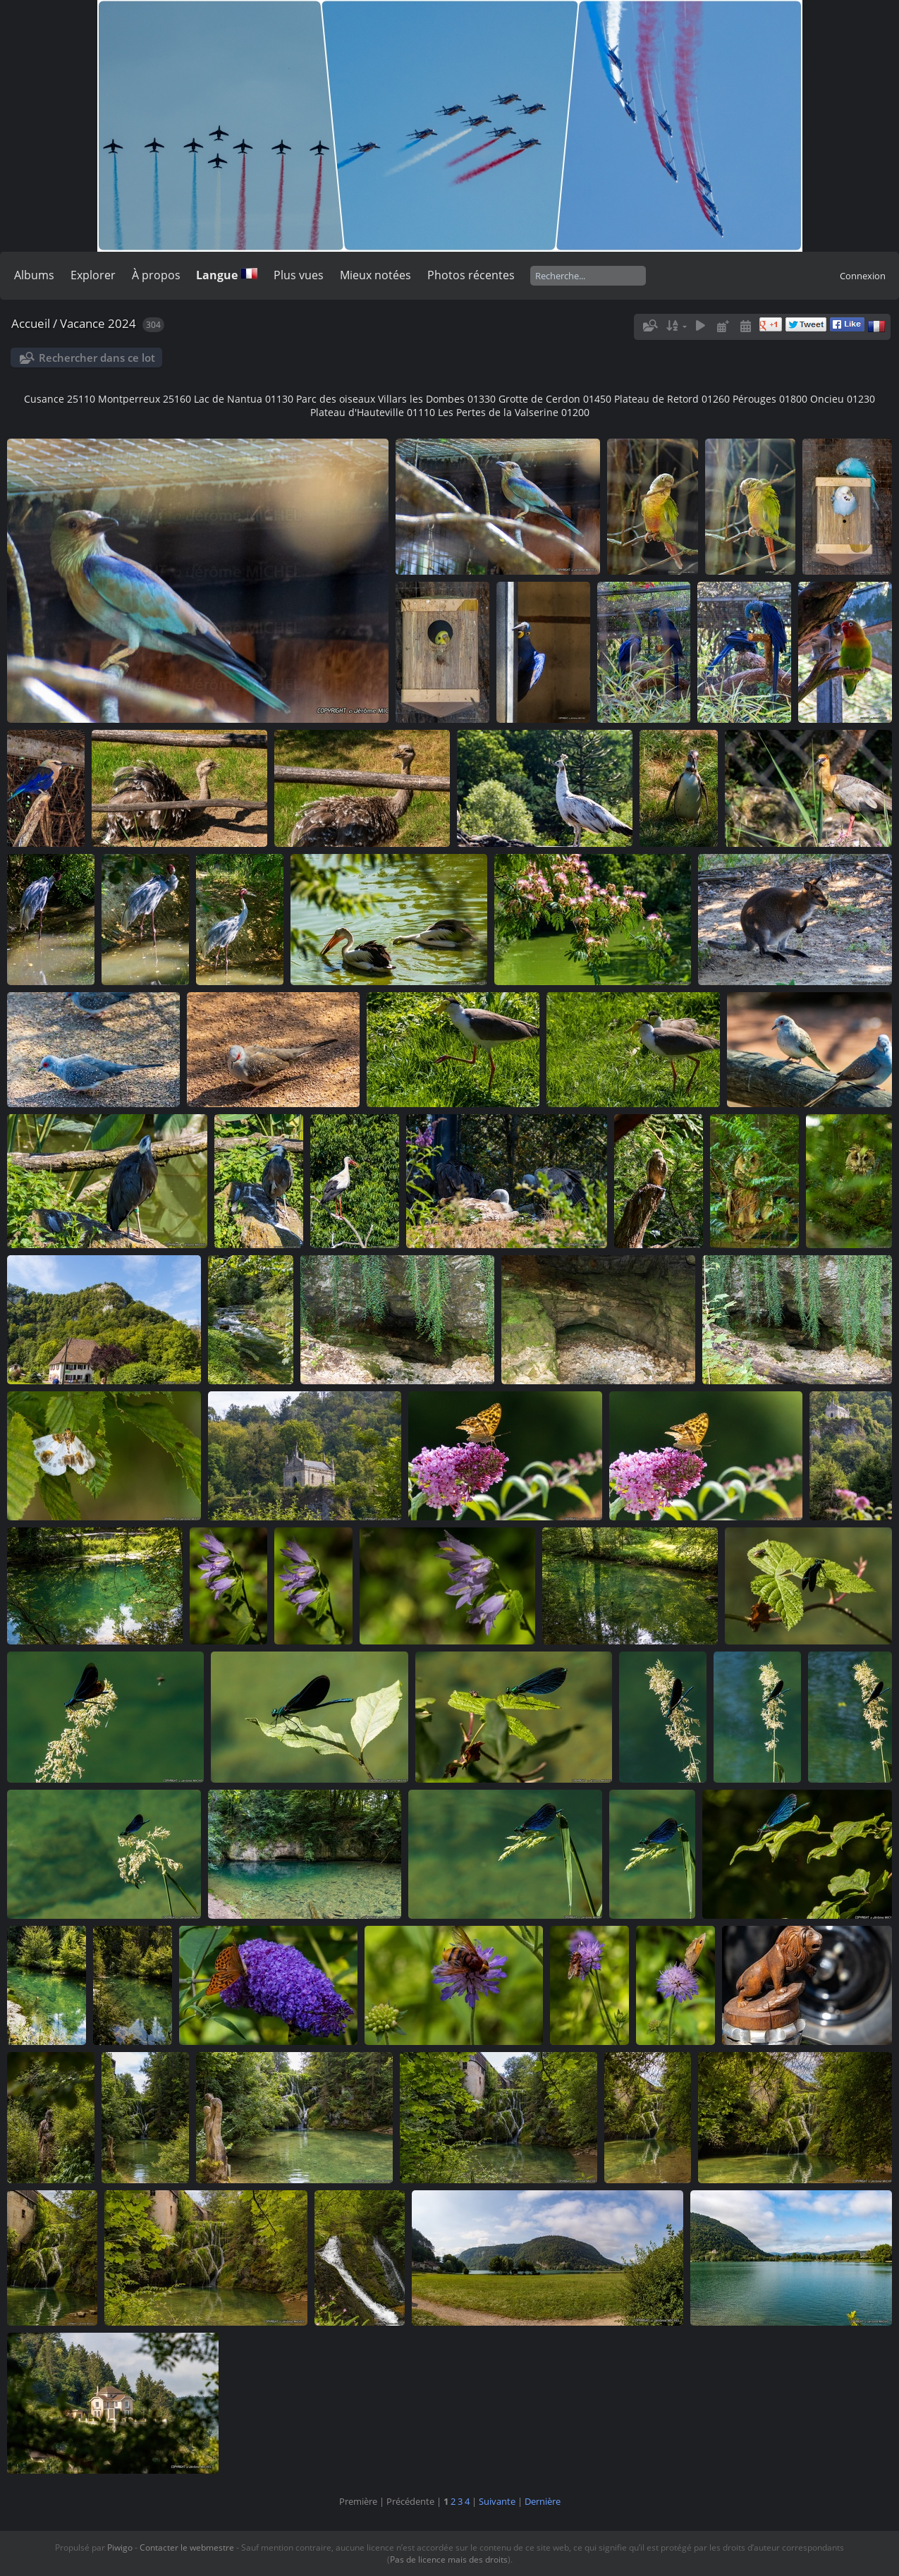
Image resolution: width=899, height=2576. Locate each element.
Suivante (497, 2501)
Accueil (30, 323)
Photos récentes (471, 275)
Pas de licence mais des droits (449, 2559)
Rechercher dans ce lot (97, 357)
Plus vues (299, 275)
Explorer (93, 275)
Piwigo (120, 2547)
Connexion (863, 275)
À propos (156, 275)
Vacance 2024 (98, 323)
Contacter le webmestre (187, 2547)
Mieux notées (375, 275)
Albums (34, 275)
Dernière (543, 2501)
